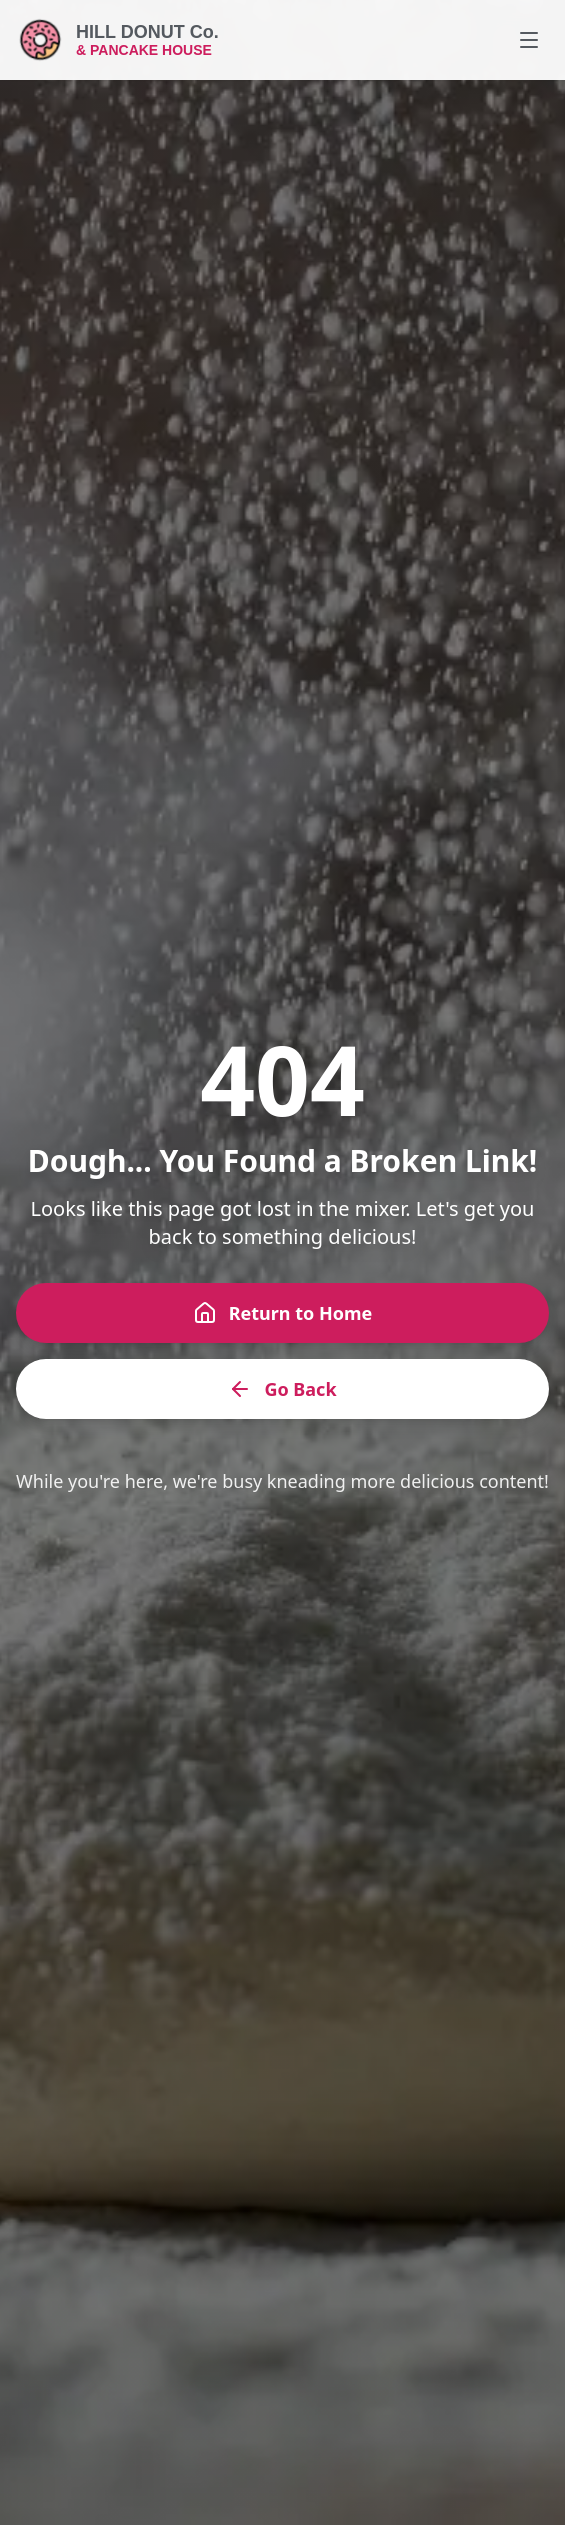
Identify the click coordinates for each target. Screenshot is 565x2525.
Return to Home (283, 1313)
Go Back (282, 1389)
